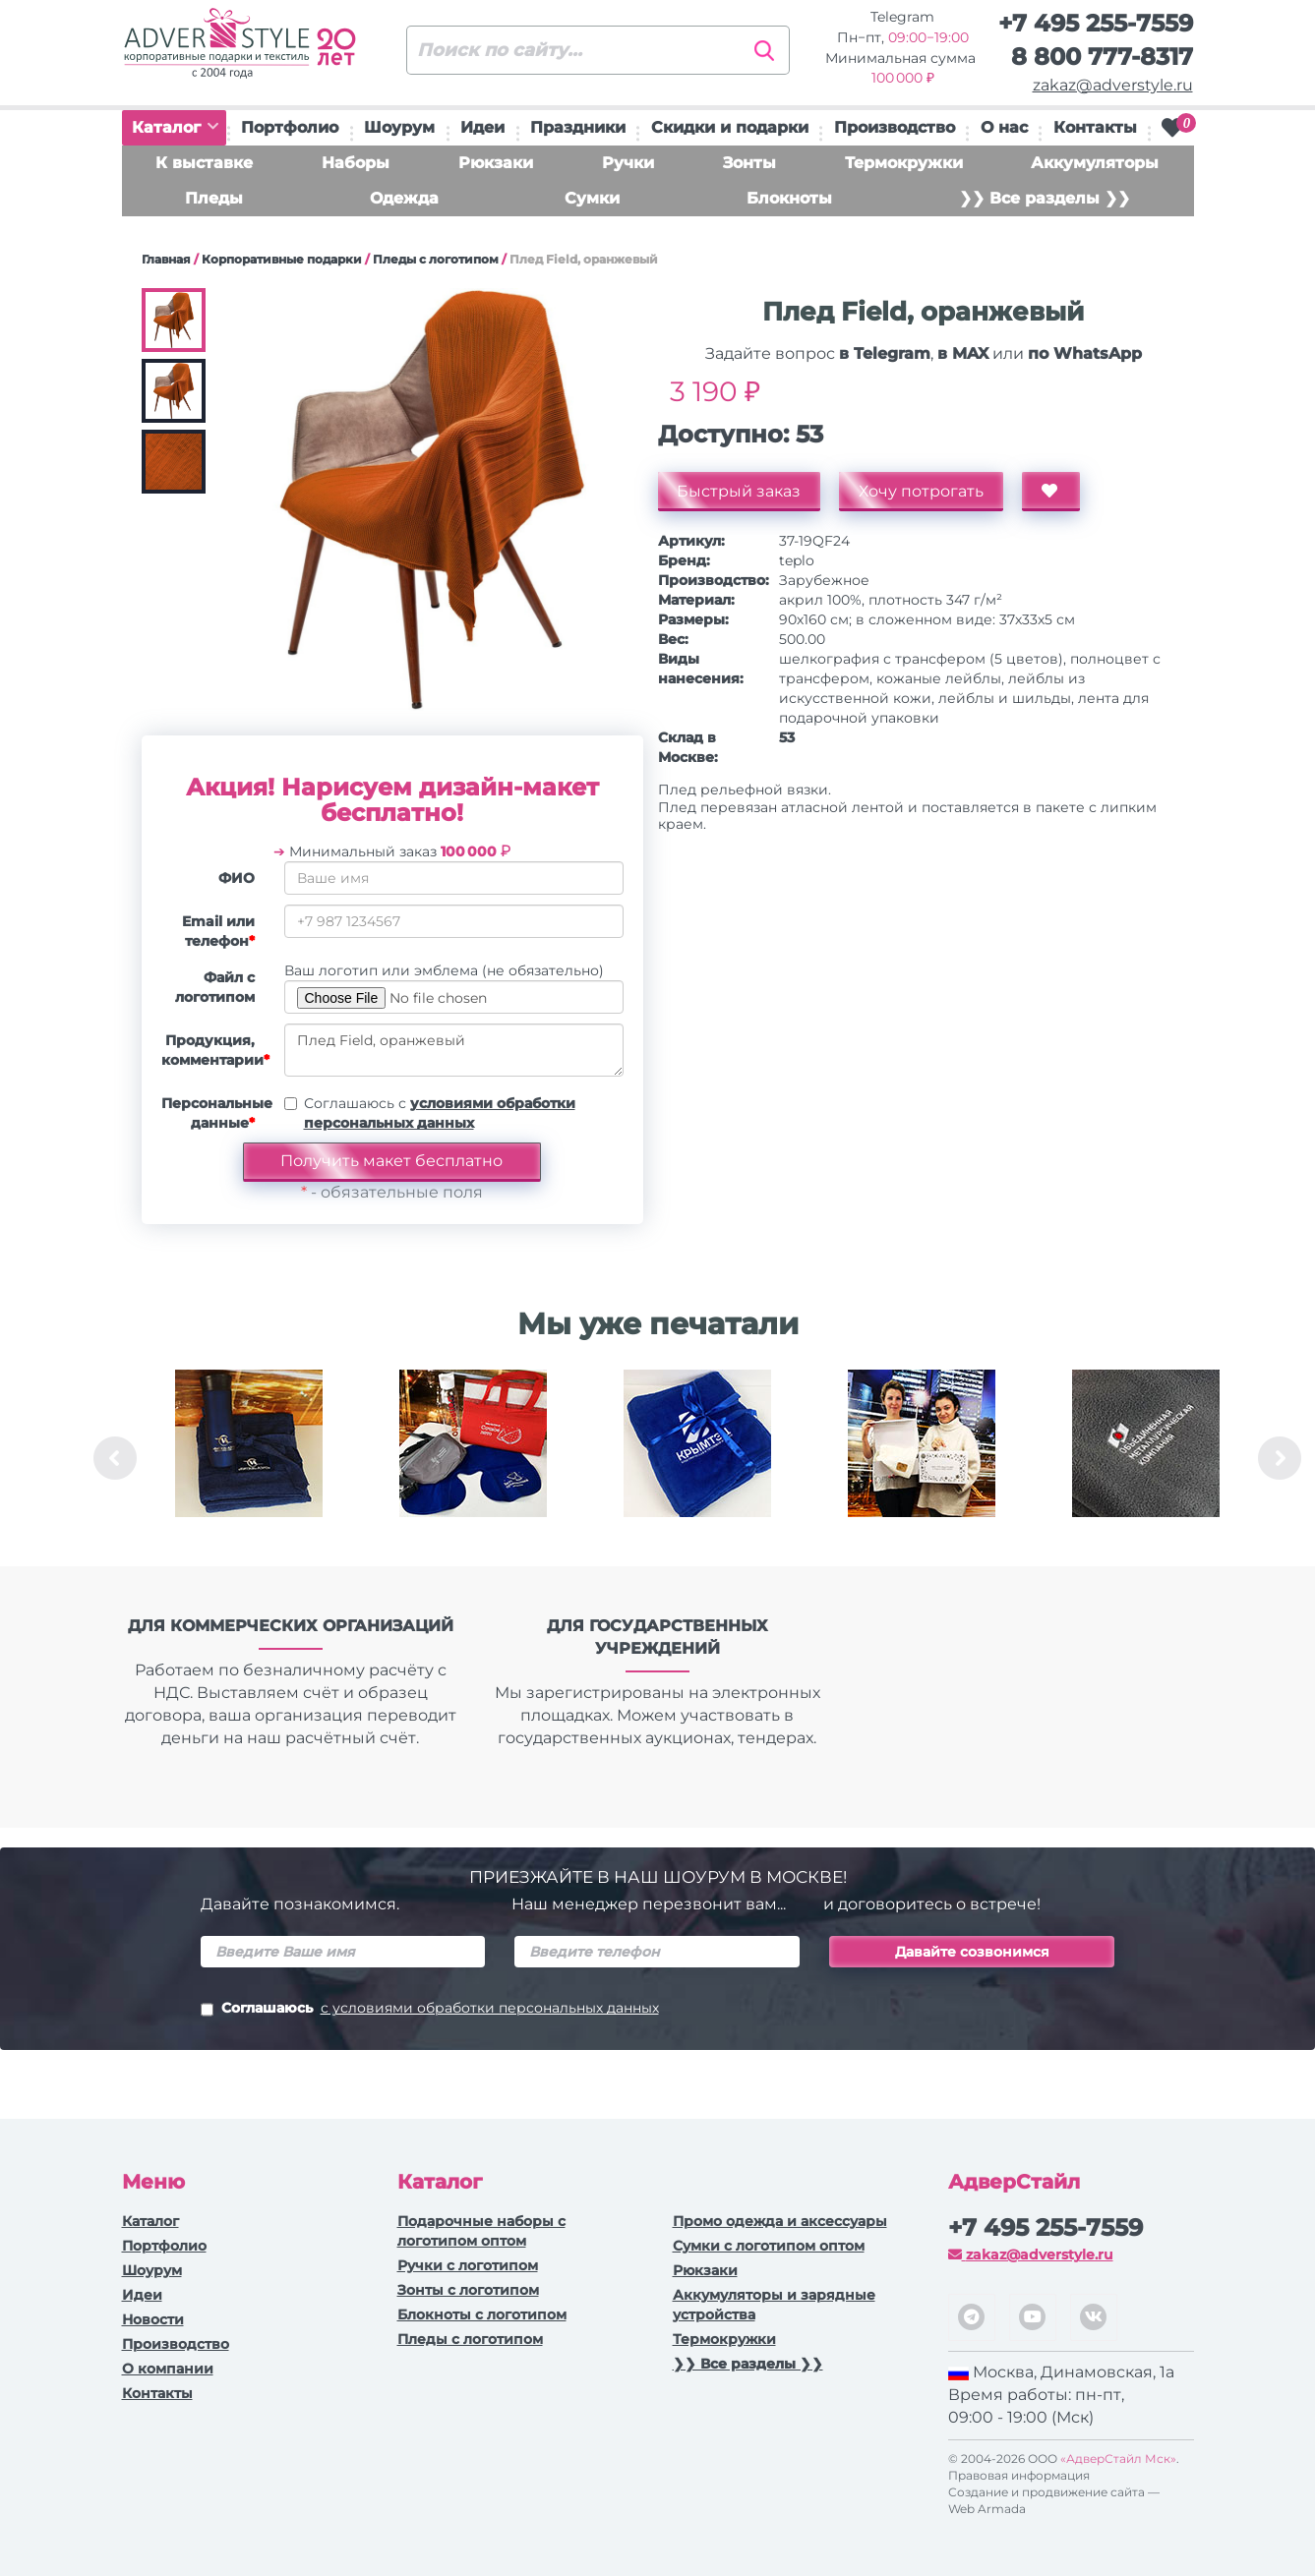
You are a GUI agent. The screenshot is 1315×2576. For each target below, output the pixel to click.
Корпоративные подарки (282, 259)
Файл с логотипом (215, 987)
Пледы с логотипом (436, 259)
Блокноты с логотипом (482, 2314)
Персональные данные (215, 1113)
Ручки (628, 162)
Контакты (1095, 127)
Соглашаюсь (430, 2009)
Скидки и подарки (729, 127)
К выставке (204, 162)
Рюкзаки (495, 162)
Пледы (214, 198)
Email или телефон (218, 931)
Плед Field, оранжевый (454, 1050)
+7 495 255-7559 (1095, 23)
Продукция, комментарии (215, 1050)
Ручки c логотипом (467, 2265)
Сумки (592, 198)
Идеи (482, 127)
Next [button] (1279, 1458)
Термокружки (904, 162)
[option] (249, 1458)
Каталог (175, 127)
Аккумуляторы (1095, 162)
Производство (894, 127)
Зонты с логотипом (468, 2290)
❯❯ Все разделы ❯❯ (1044, 198)
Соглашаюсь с (439, 1113)
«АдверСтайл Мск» (1118, 2458)
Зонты (749, 162)
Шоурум (399, 127)
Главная (166, 259)
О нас (1004, 127)
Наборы (355, 162)
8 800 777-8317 (1102, 56)
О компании (167, 2368)
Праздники (578, 127)
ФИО (236, 878)
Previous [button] (115, 1458)
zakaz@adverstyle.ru (1113, 85)
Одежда (404, 198)
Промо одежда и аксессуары (780, 2221)
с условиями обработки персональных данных (490, 2008)
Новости (153, 2319)
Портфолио (289, 127)
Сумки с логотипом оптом (769, 2245)
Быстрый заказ (740, 491)
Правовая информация (1019, 2475)
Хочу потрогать (922, 491)
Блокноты (789, 198)
